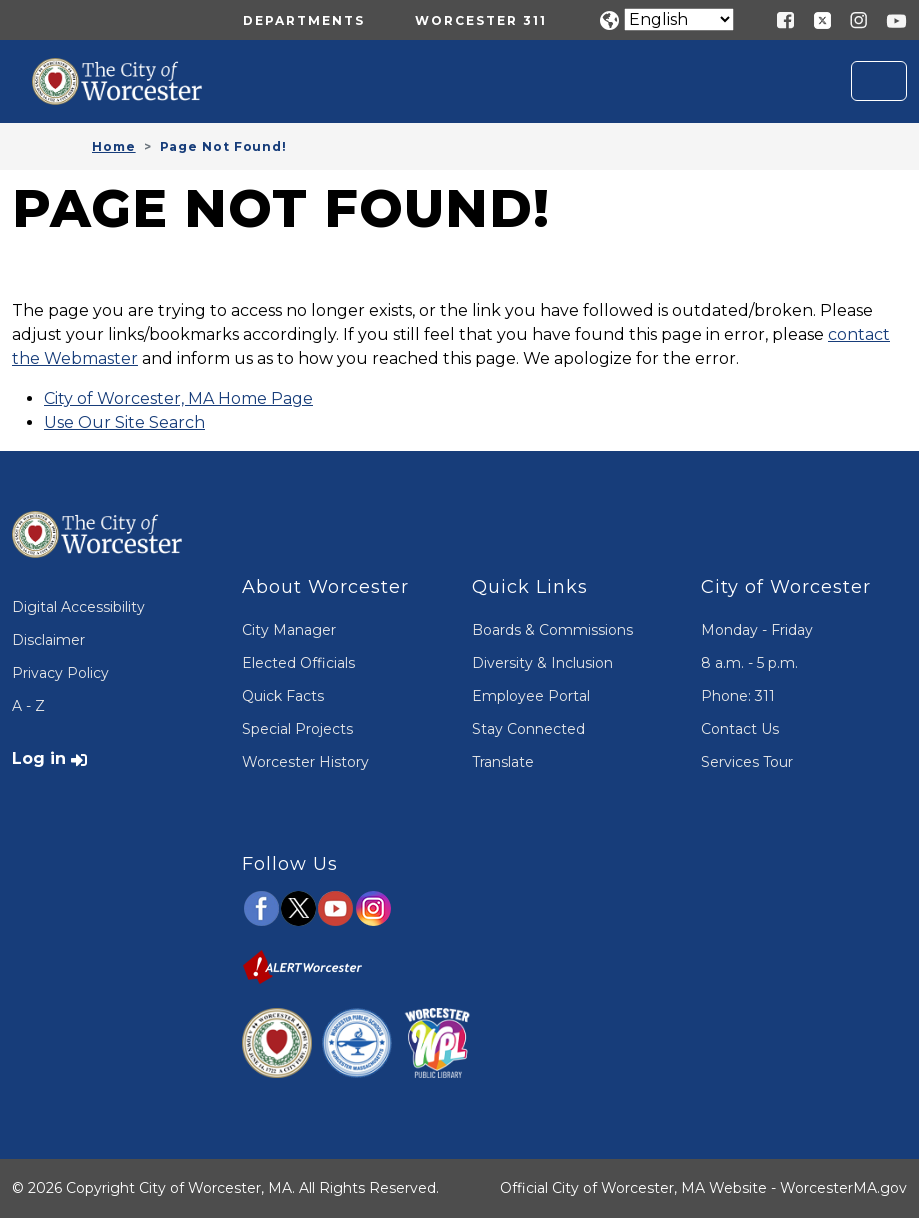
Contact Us (740, 729)
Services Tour (747, 762)
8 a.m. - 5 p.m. (749, 663)
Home (114, 146)
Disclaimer (48, 640)
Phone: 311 (738, 696)
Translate (503, 762)
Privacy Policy (60, 673)
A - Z (28, 706)
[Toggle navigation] (879, 81)
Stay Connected (528, 729)
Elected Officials (298, 663)
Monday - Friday (757, 630)
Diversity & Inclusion (542, 663)
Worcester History (305, 762)
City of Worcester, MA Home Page (178, 398)
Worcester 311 (481, 20)
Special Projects (297, 729)
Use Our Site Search (124, 422)
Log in (39, 758)
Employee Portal (531, 696)
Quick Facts (283, 696)
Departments (304, 20)
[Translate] (679, 19)
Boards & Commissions (552, 630)
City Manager (289, 630)
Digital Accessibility (78, 607)
